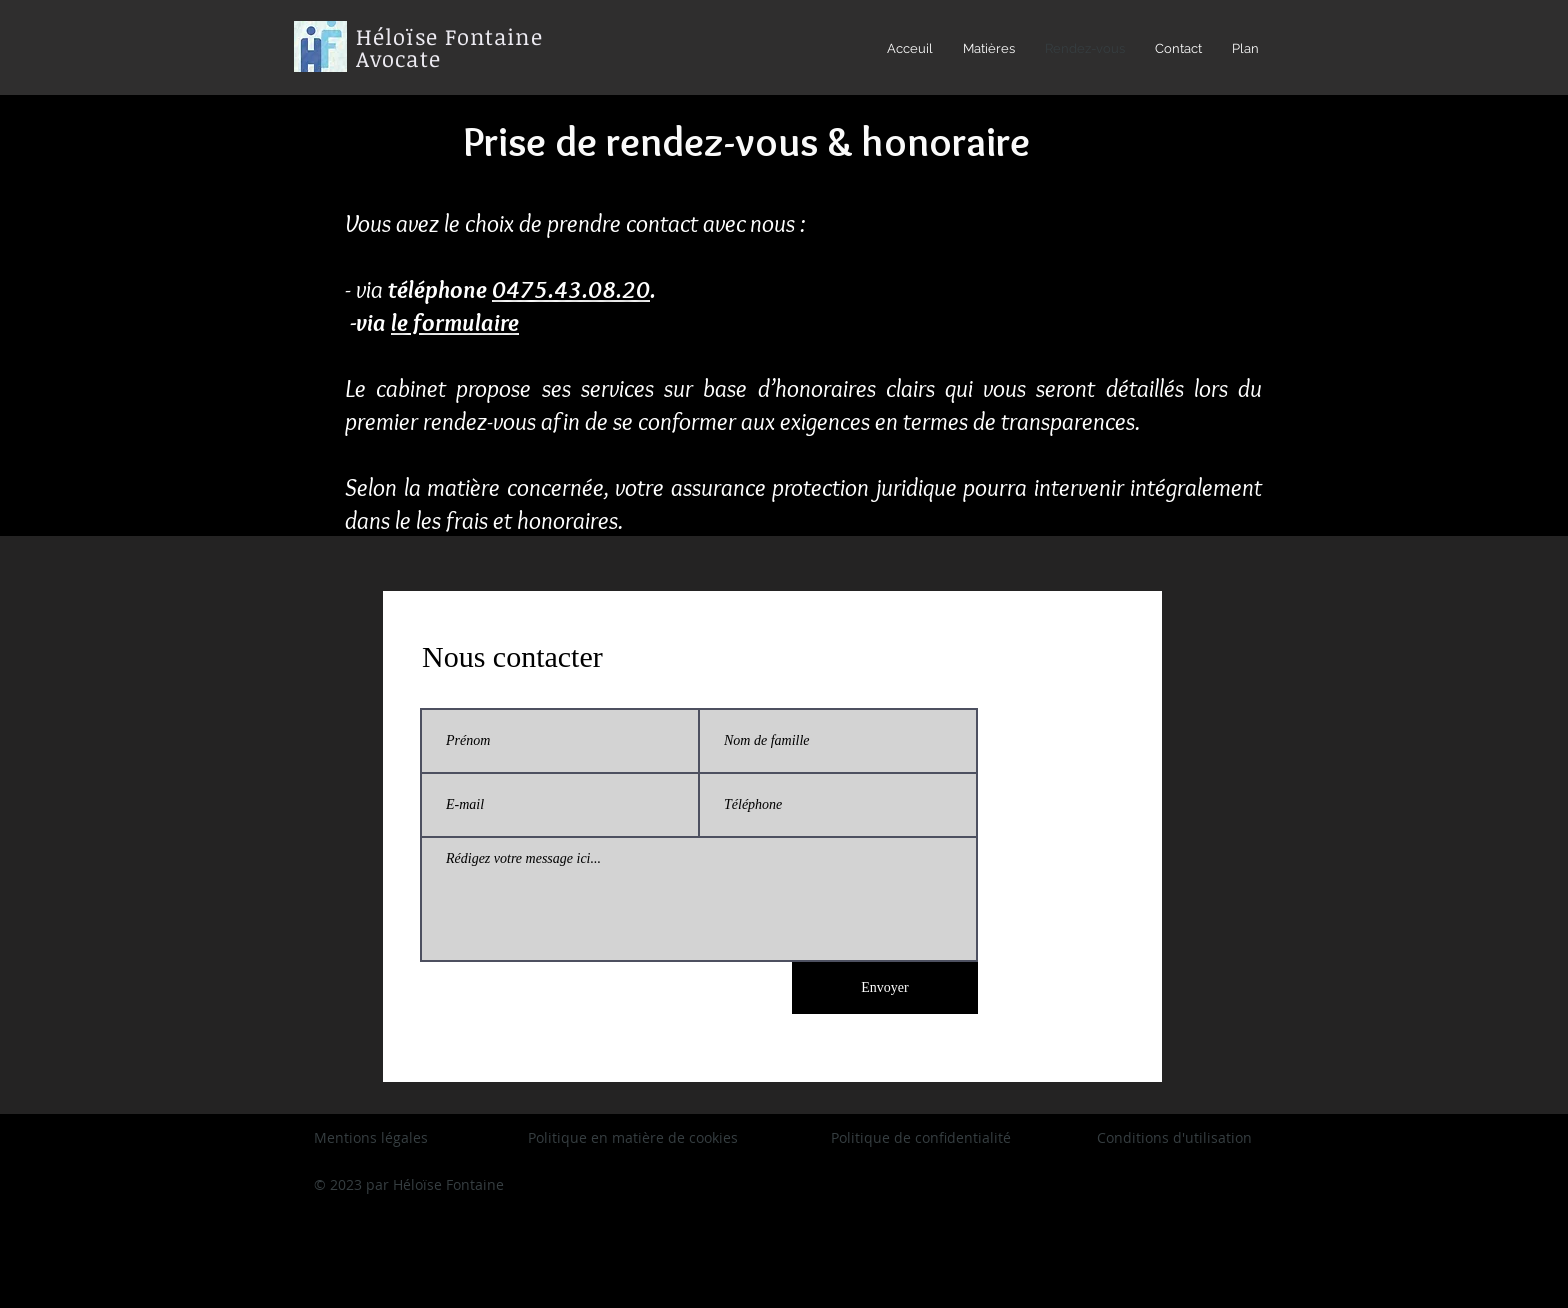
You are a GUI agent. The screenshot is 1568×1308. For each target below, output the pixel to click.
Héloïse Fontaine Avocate (449, 47)
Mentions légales (371, 1137)
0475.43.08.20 (571, 289)
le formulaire (455, 322)
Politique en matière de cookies (635, 1137)
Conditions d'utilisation (1174, 1137)
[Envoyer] (885, 988)
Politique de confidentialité (921, 1137)
